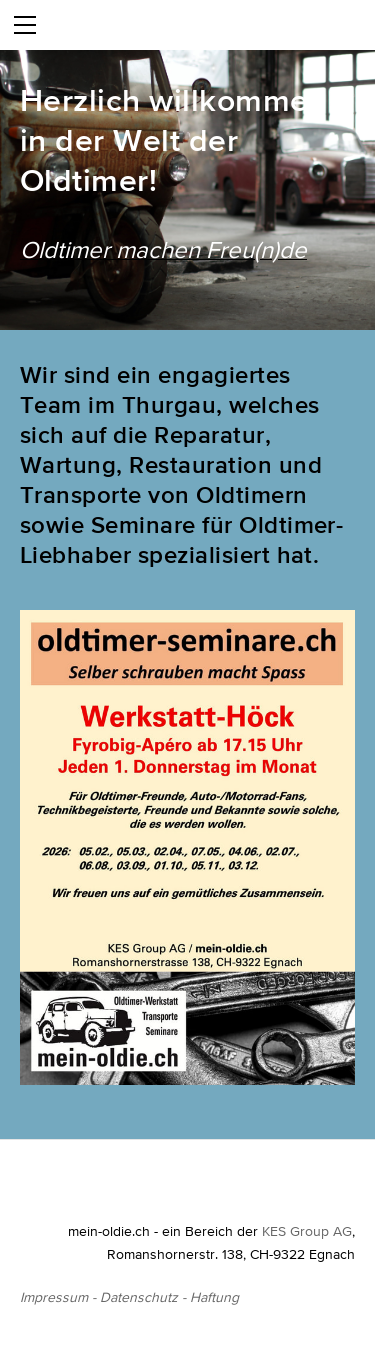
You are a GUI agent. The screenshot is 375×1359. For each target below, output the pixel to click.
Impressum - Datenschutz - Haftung (129, 1297)
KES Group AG (307, 1231)
